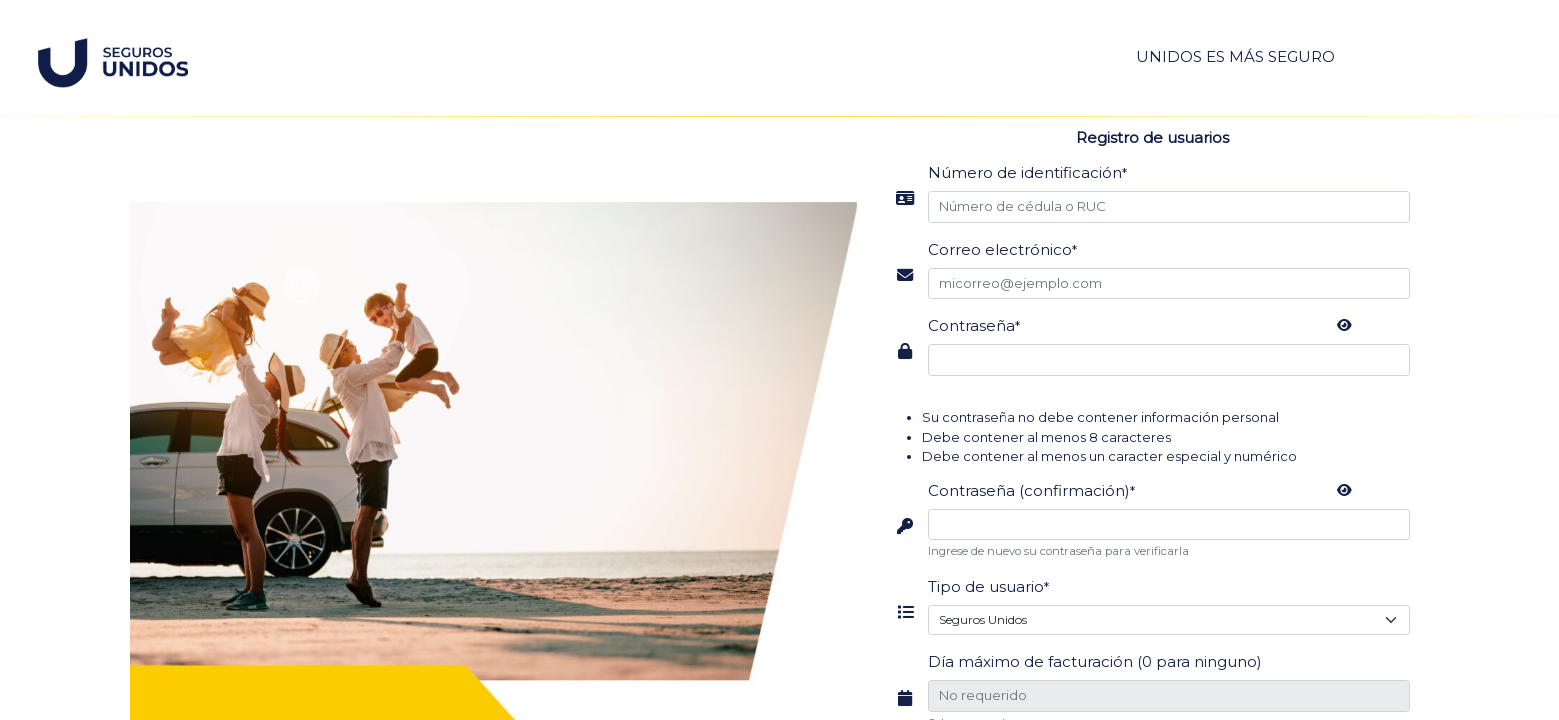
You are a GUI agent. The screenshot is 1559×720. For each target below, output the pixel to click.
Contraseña (974, 325)
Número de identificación (1027, 172)
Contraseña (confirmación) (1031, 490)
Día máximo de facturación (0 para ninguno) (1095, 661)
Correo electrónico (1002, 249)
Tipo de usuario (988, 586)
